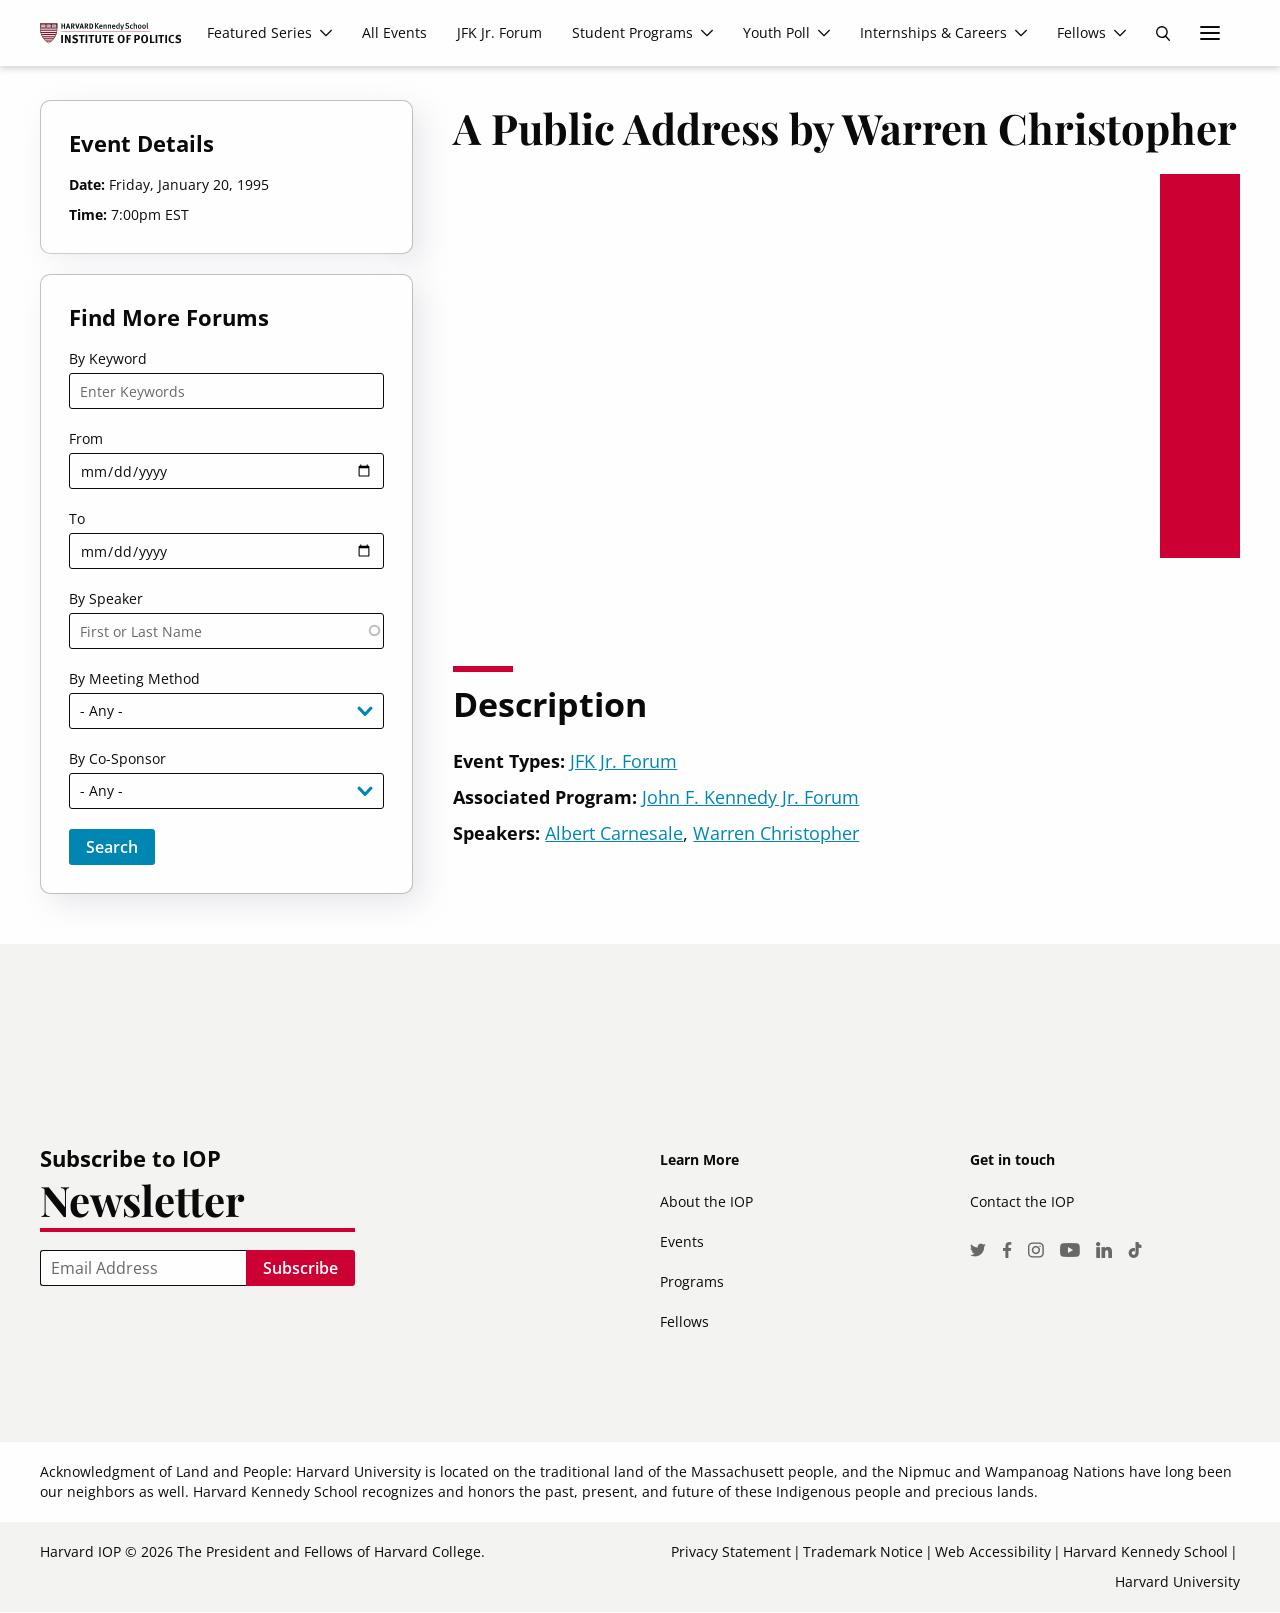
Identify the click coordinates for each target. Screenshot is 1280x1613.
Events (682, 1241)
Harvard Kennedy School (1145, 1551)
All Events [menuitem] (394, 32)
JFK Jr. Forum (623, 761)
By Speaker (106, 598)
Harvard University (1177, 1581)
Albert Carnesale (614, 833)
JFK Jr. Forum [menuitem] (499, 32)
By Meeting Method (134, 678)
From (86, 438)
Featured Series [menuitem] (259, 32)
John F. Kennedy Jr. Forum (750, 797)
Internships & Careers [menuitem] (933, 32)
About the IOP (706, 1201)
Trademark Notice (863, 1551)
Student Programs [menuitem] (632, 32)
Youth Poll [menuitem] (776, 32)
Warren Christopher (776, 833)
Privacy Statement (731, 1551)
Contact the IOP (1022, 1201)
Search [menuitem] (1163, 33)
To (77, 518)
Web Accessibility (993, 1551)
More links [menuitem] (1210, 33)
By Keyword (108, 358)
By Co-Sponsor (117, 758)
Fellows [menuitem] (1081, 32)
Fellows (684, 1321)
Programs (692, 1281)
